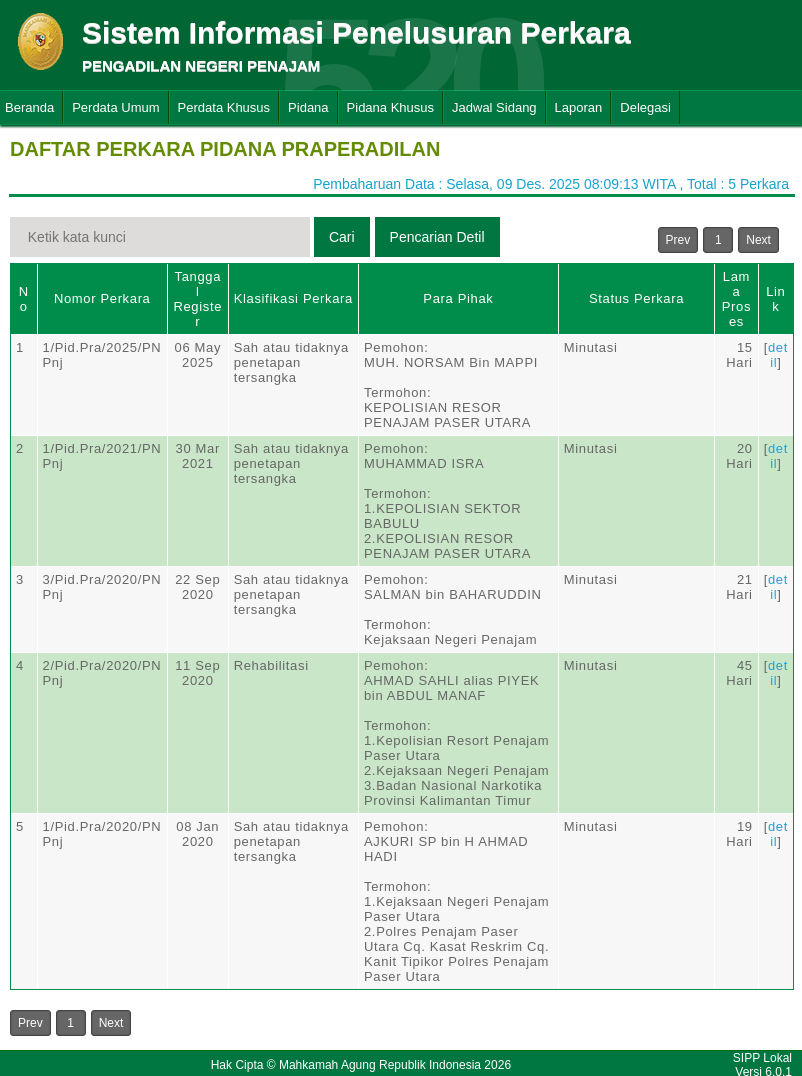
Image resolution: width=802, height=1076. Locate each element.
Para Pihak (458, 298)
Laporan (579, 107)
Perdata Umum (115, 107)
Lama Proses (736, 299)
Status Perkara (636, 298)
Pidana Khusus (390, 107)
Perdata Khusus (224, 107)
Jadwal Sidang (494, 107)
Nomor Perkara (102, 298)
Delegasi (645, 107)
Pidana (308, 107)
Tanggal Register (197, 299)
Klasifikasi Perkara (293, 298)
